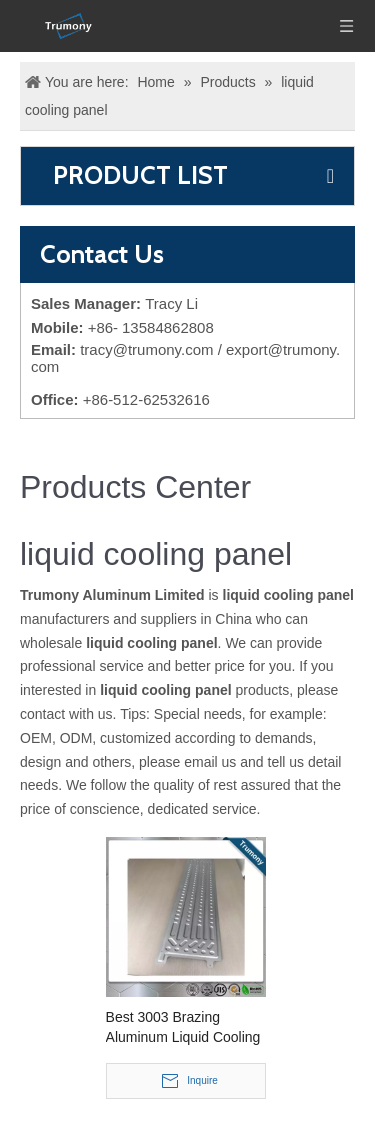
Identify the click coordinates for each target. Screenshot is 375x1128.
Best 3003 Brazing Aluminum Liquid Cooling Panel (183, 1028)
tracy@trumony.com (146, 349)
